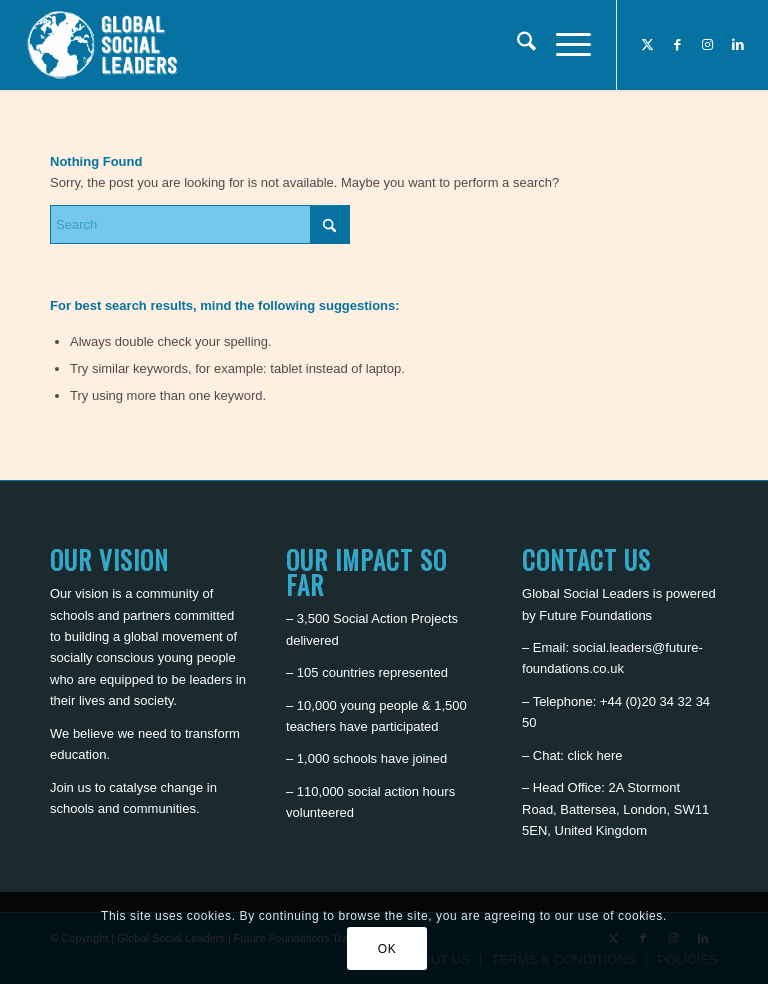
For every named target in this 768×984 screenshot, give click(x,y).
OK (387, 949)
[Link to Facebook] (678, 45)
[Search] (516, 45)
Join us (70, 787)
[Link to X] (648, 45)
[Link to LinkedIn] (738, 45)
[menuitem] (516, 45)
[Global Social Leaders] (104, 45)
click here (595, 755)
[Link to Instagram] (708, 45)
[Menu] (563, 45)
